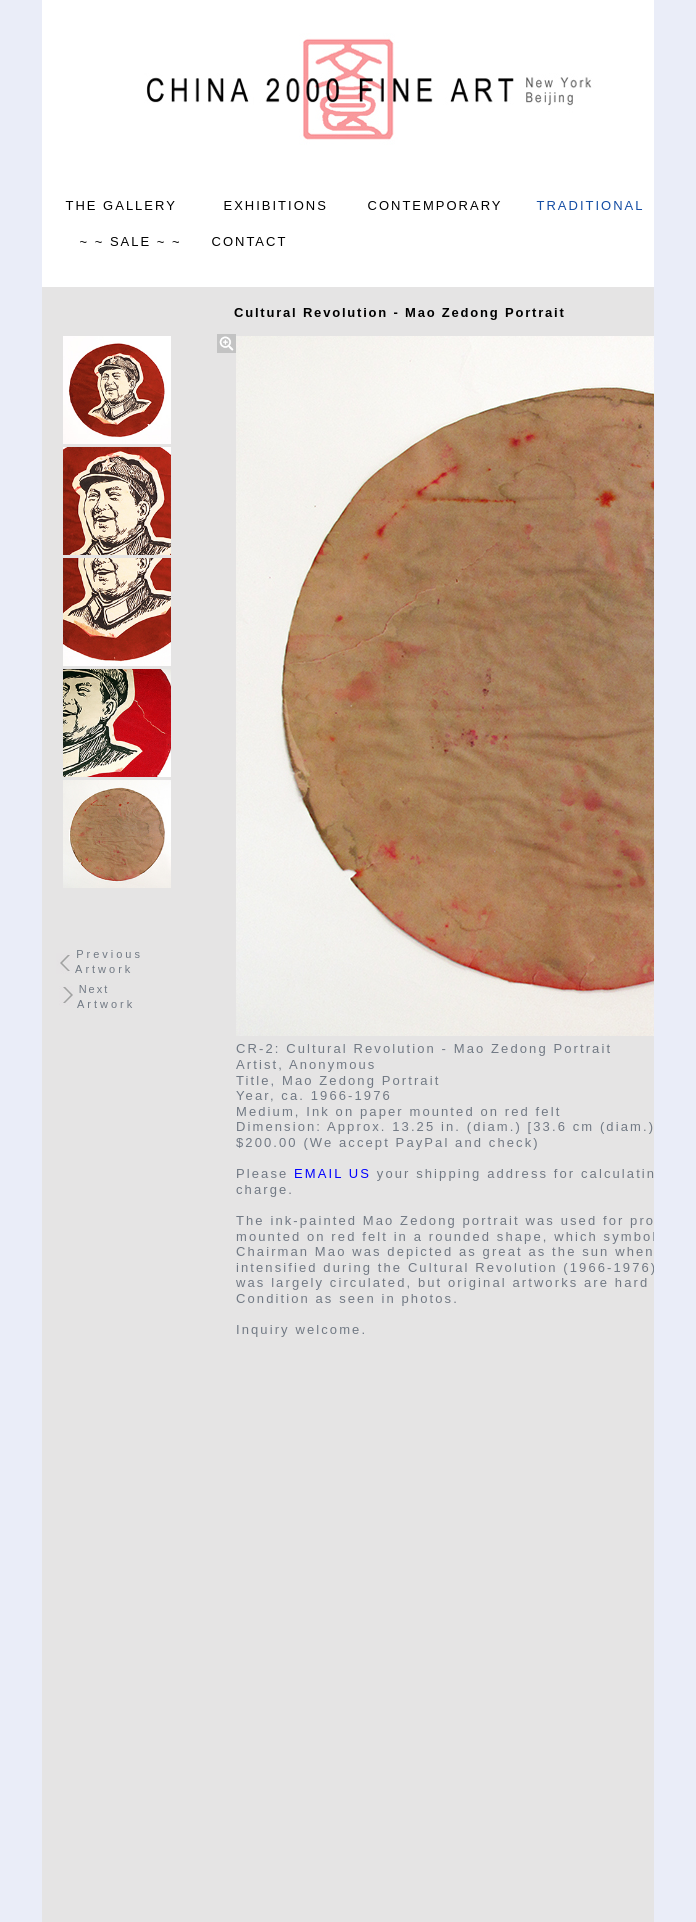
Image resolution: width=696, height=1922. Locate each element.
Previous (109, 954)
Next (94, 989)
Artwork (104, 969)
